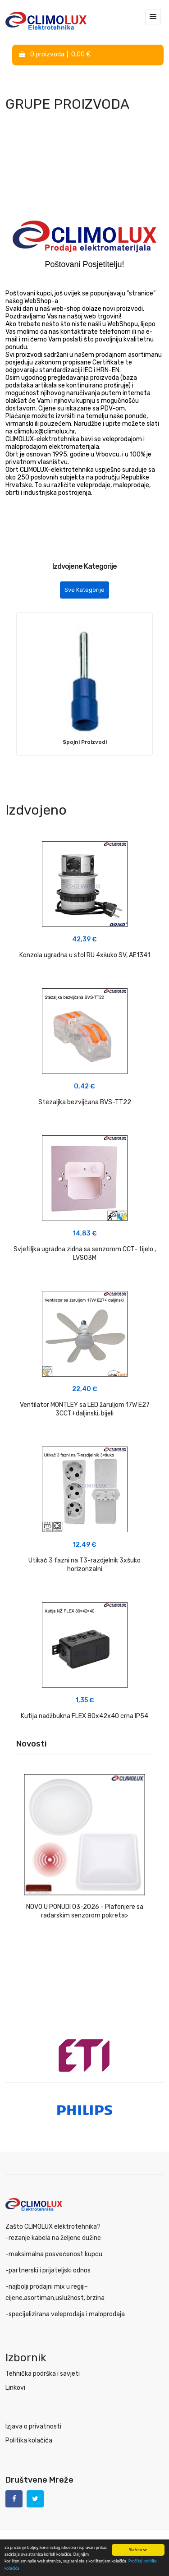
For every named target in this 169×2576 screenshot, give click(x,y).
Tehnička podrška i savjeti (42, 2374)
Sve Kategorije (84, 589)
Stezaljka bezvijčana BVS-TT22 (84, 1102)
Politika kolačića (28, 2440)
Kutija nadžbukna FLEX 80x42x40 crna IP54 (84, 1716)
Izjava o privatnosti (33, 2426)
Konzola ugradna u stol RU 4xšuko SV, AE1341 (84, 955)
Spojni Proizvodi (85, 742)
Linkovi (15, 2388)
